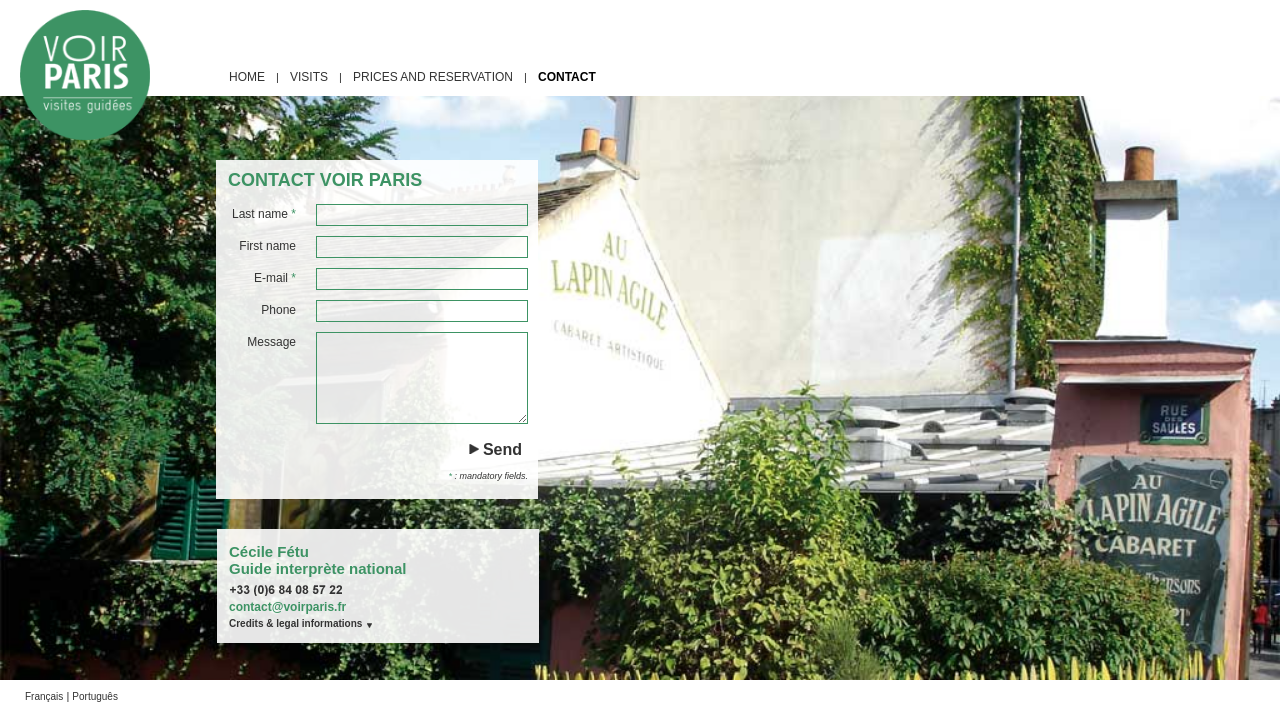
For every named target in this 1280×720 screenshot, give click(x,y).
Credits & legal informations (295, 623)
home (247, 77)
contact (567, 77)
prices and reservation (433, 77)
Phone (278, 310)
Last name (264, 214)
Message (271, 342)
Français (44, 696)
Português (95, 696)
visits (309, 77)
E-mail (275, 278)
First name (267, 246)
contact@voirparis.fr (287, 607)
